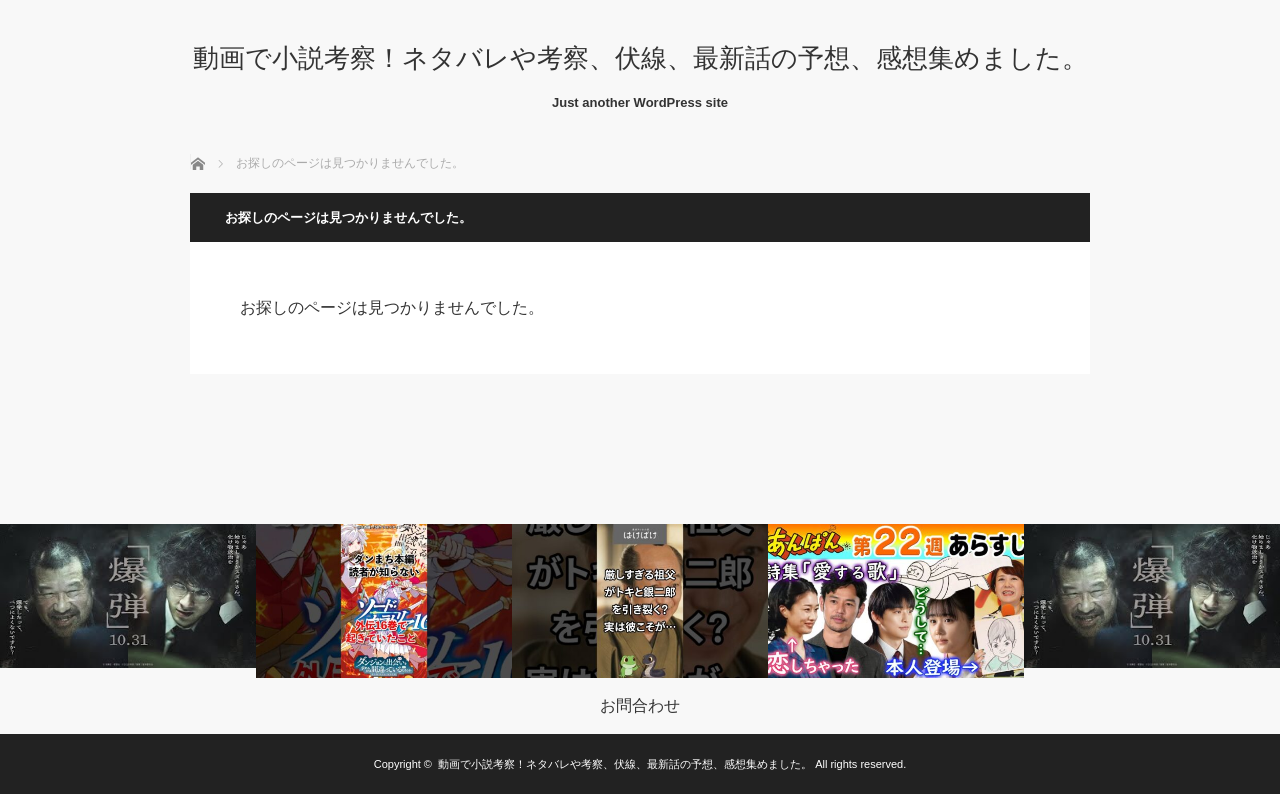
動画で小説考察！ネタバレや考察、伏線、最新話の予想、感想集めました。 (640, 58)
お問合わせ (640, 706)
